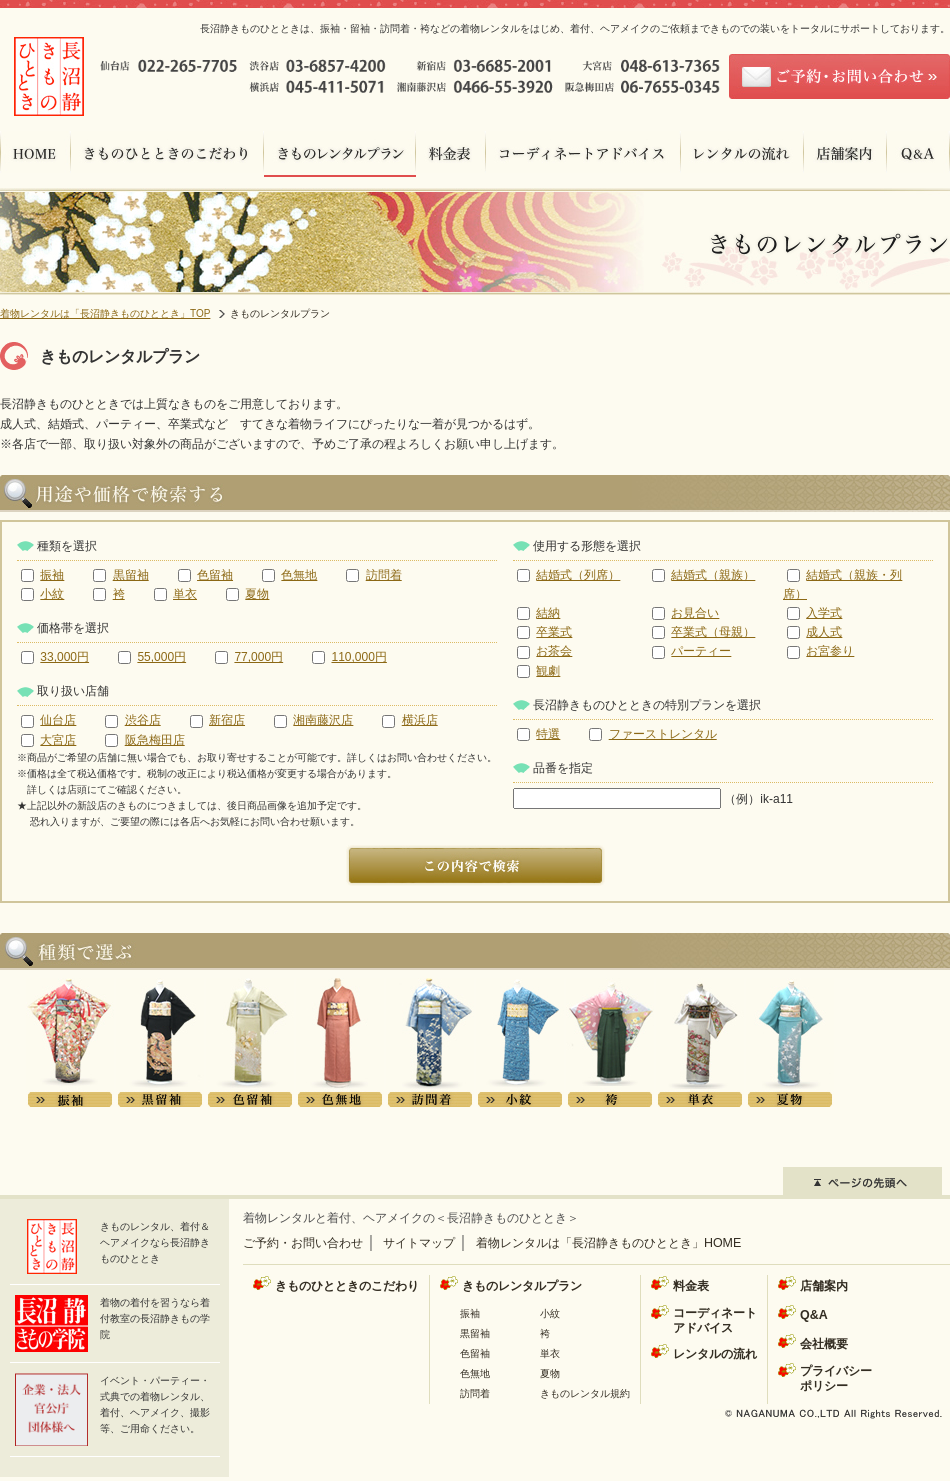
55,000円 (161, 657)
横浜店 (420, 720)
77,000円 (258, 657)
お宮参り (830, 651)
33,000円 (64, 657)
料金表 (691, 1286)
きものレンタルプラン (522, 1286)
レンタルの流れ (715, 1354)
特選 (548, 734)
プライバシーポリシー (836, 1378)
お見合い (695, 613)
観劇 (548, 671)
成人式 (824, 632)
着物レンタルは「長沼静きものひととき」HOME (608, 1243)
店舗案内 (824, 1286)
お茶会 (554, 651)
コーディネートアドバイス (715, 1320)
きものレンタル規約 (585, 1393)
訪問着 (384, 575)
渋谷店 (143, 720)
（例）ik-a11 (653, 799)
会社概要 (824, 1344)
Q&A (814, 1315)
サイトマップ (419, 1243)
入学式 (824, 613)
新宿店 (227, 720)
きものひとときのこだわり (347, 1286)
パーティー (701, 651)
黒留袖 (131, 575)
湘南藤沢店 (323, 720)
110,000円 (358, 657)
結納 (548, 613)
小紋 (52, 594)
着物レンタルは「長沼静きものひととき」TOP (105, 313)
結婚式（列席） (578, 575)
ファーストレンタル (663, 734)
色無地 (299, 575)
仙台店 (58, 720)
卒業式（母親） (713, 632)
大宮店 (58, 740)
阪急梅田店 (155, 740)
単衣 (185, 594)
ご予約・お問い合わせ (303, 1243)
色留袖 (215, 575)
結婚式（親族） (713, 575)
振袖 (52, 575)
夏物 (257, 594)
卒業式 (554, 632)
